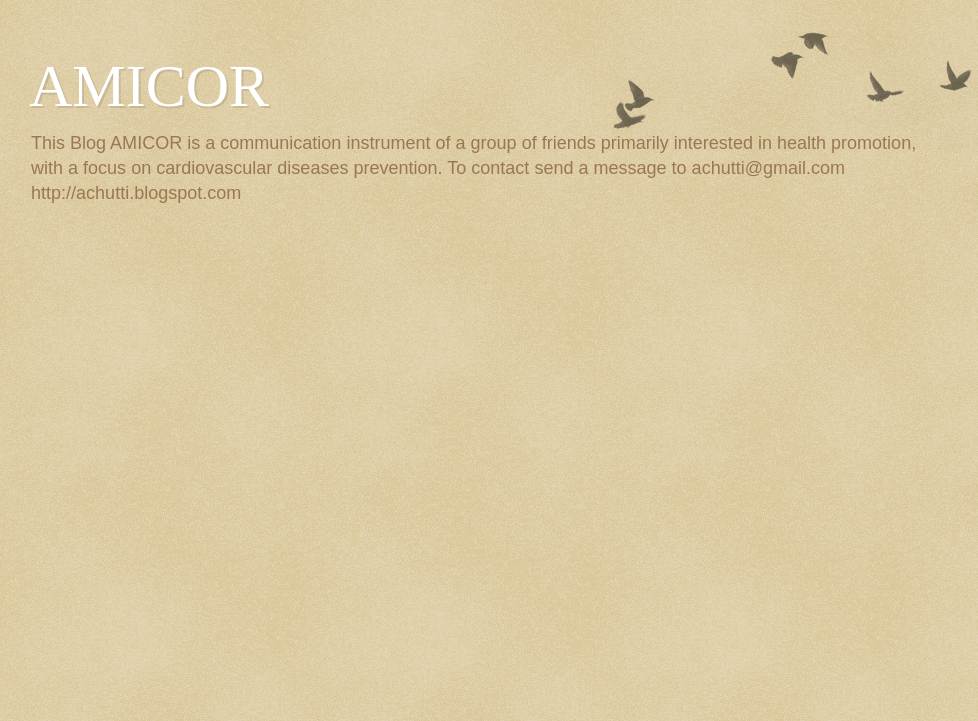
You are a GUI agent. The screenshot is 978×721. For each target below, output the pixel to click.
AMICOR (149, 86)
